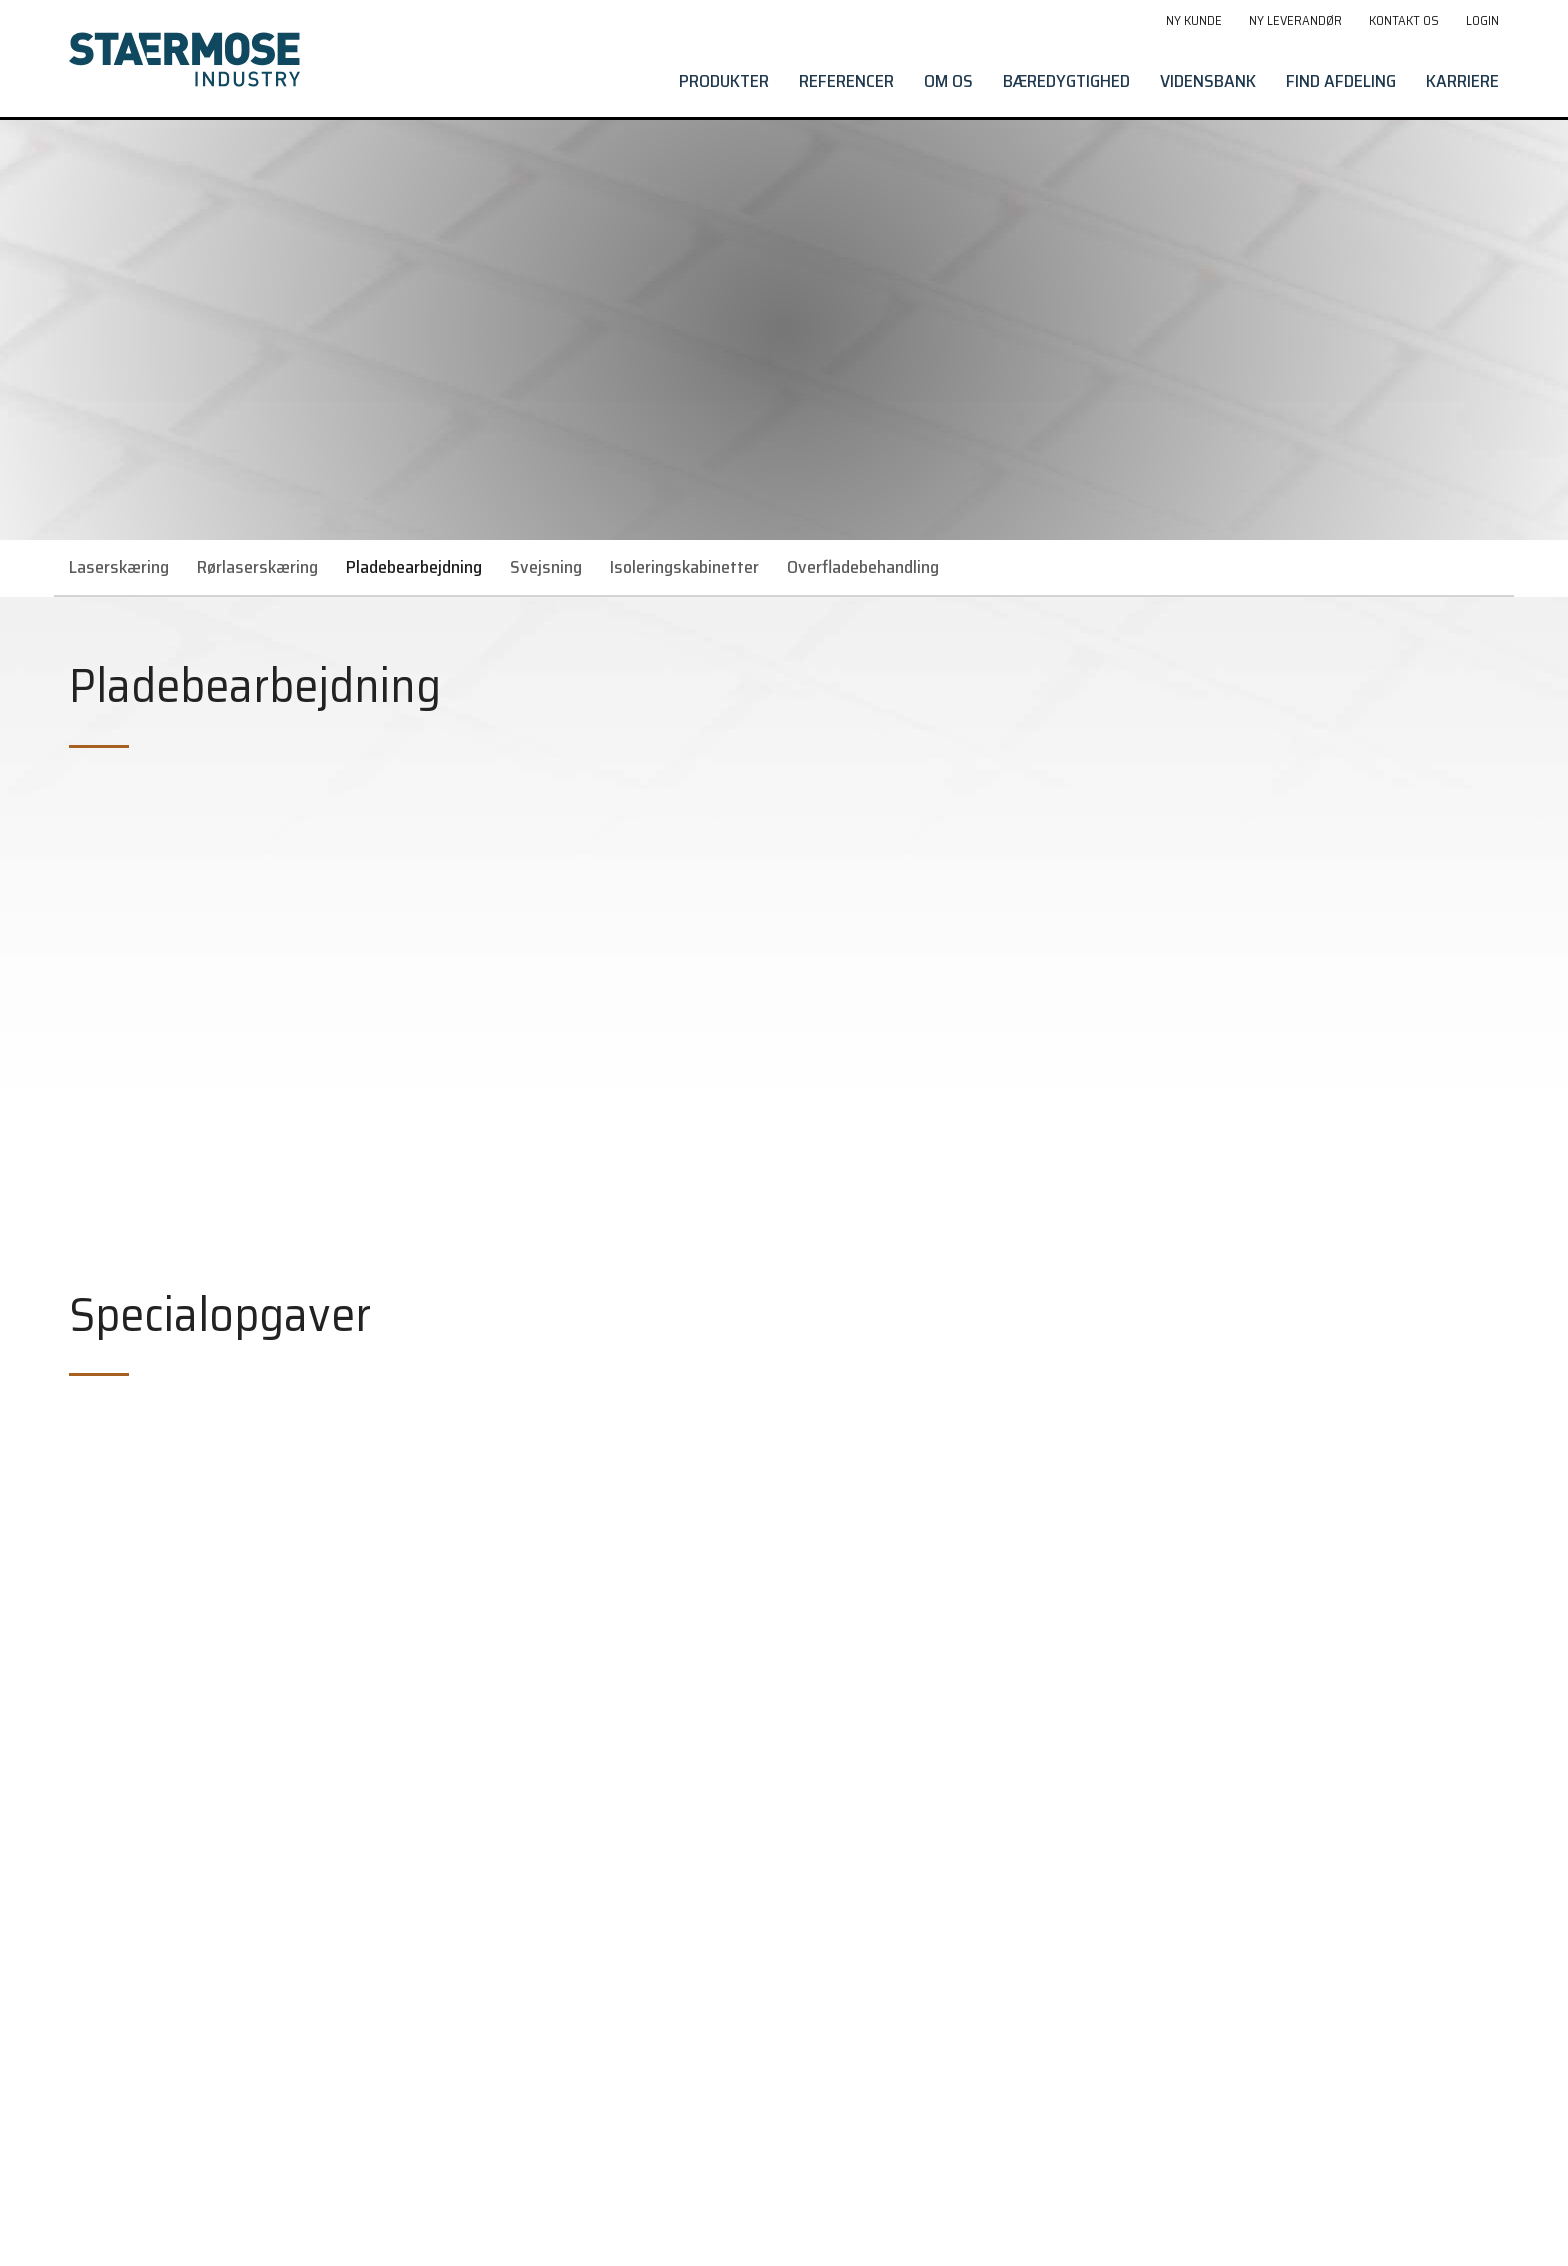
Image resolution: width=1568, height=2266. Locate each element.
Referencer (846, 81)
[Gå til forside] (184, 59)
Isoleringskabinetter (684, 567)
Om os (948, 81)
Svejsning (546, 567)
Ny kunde (1194, 20)
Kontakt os (1404, 20)
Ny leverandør (1295, 20)
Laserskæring (119, 567)
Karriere (1462, 81)
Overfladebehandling (863, 567)
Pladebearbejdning (414, 567)
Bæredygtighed (1066, 81)
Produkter (724, 81)
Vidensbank (1208, 81)
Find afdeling (1341, 81)
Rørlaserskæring (257, 567)
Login (1482, 20)
